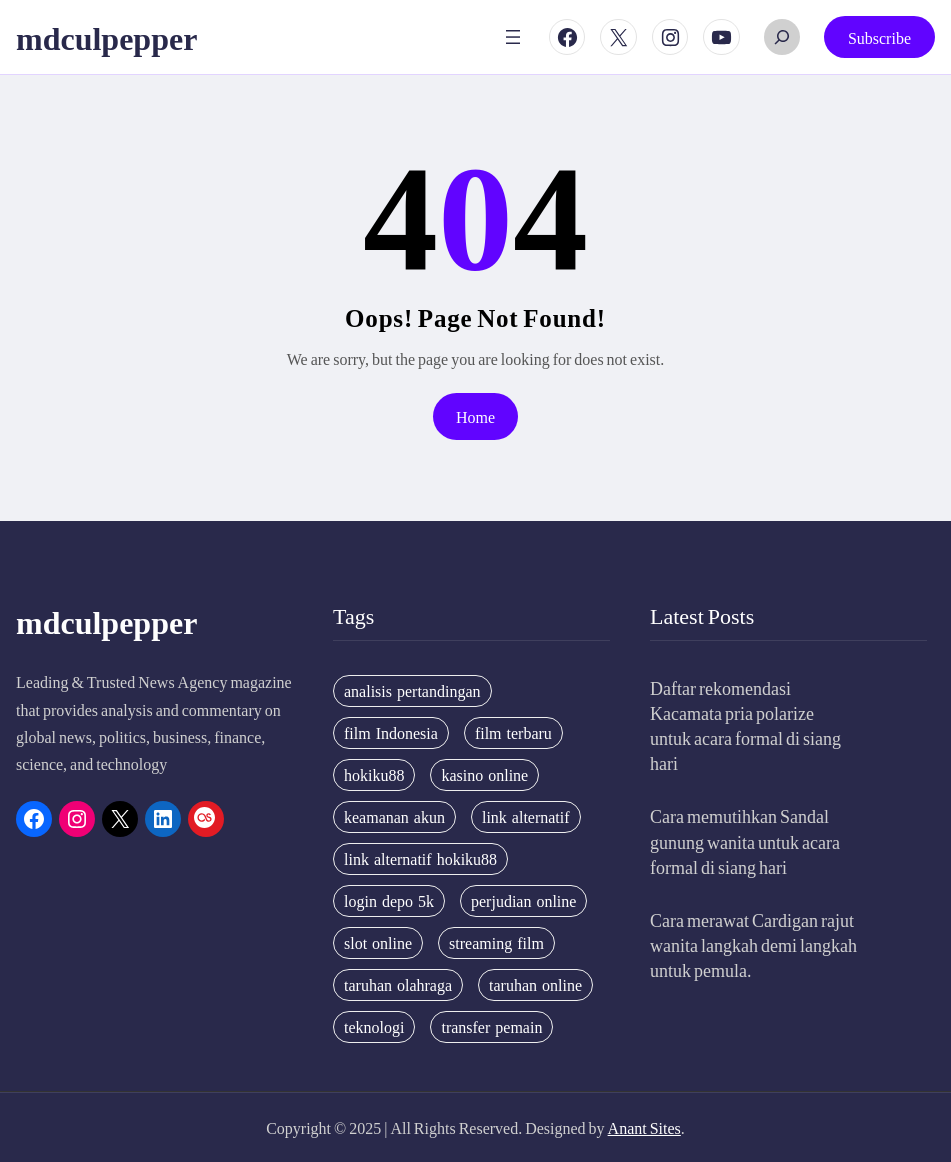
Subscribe (879, 37)
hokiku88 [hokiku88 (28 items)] (374, 775)
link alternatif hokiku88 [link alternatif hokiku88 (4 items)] (420, 859)
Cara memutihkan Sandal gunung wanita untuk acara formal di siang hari (745, 840)
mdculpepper (106, 37)
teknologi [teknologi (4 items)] (374, 1027)
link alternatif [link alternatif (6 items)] (526, 817)
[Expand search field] (782, 37)
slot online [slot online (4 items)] (378, 943)
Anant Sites (644, 1127)
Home (475, 416)
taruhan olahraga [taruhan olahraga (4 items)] (398, 985)
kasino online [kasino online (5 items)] (484, 775)
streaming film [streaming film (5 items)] (496, 943)
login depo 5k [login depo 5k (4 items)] (389, 901)
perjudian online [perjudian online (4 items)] (523, 901)
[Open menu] (513, 37)
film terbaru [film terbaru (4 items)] (513, 733)
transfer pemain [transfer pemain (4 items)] (491, 1027)
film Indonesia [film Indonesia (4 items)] (391, 733)
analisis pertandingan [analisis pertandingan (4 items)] (412, 691)
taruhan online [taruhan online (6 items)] (535, 985)
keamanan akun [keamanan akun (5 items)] (394, 817)
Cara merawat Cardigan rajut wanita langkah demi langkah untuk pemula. (753, 944)
